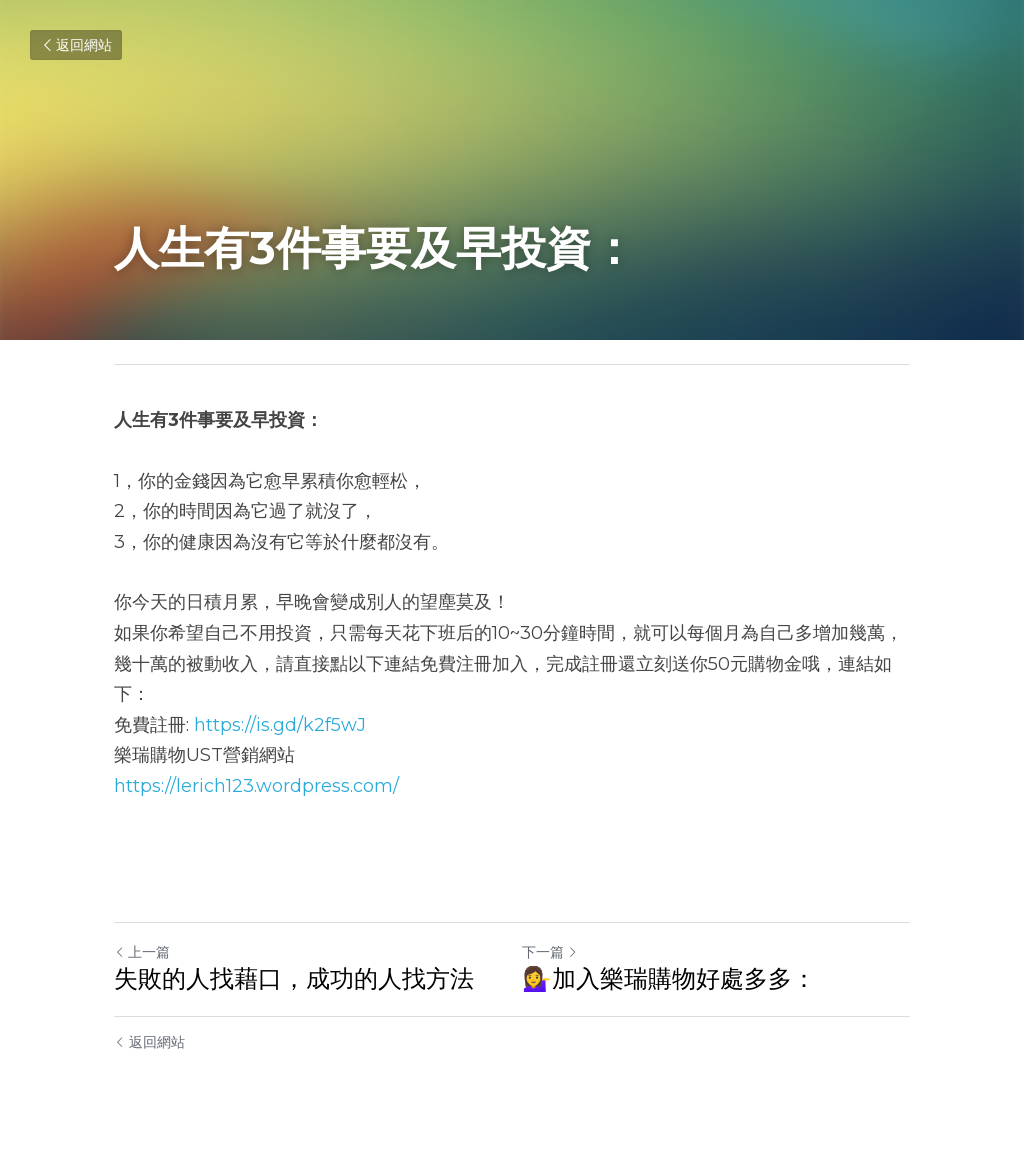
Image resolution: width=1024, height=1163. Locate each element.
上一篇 (142, 952)
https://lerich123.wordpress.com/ (256, 786)
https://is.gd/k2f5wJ (280, 725)
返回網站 (76, 45)
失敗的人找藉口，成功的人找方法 (294, 978)
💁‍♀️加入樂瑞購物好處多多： (669, 978)
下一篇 (550, 952)
